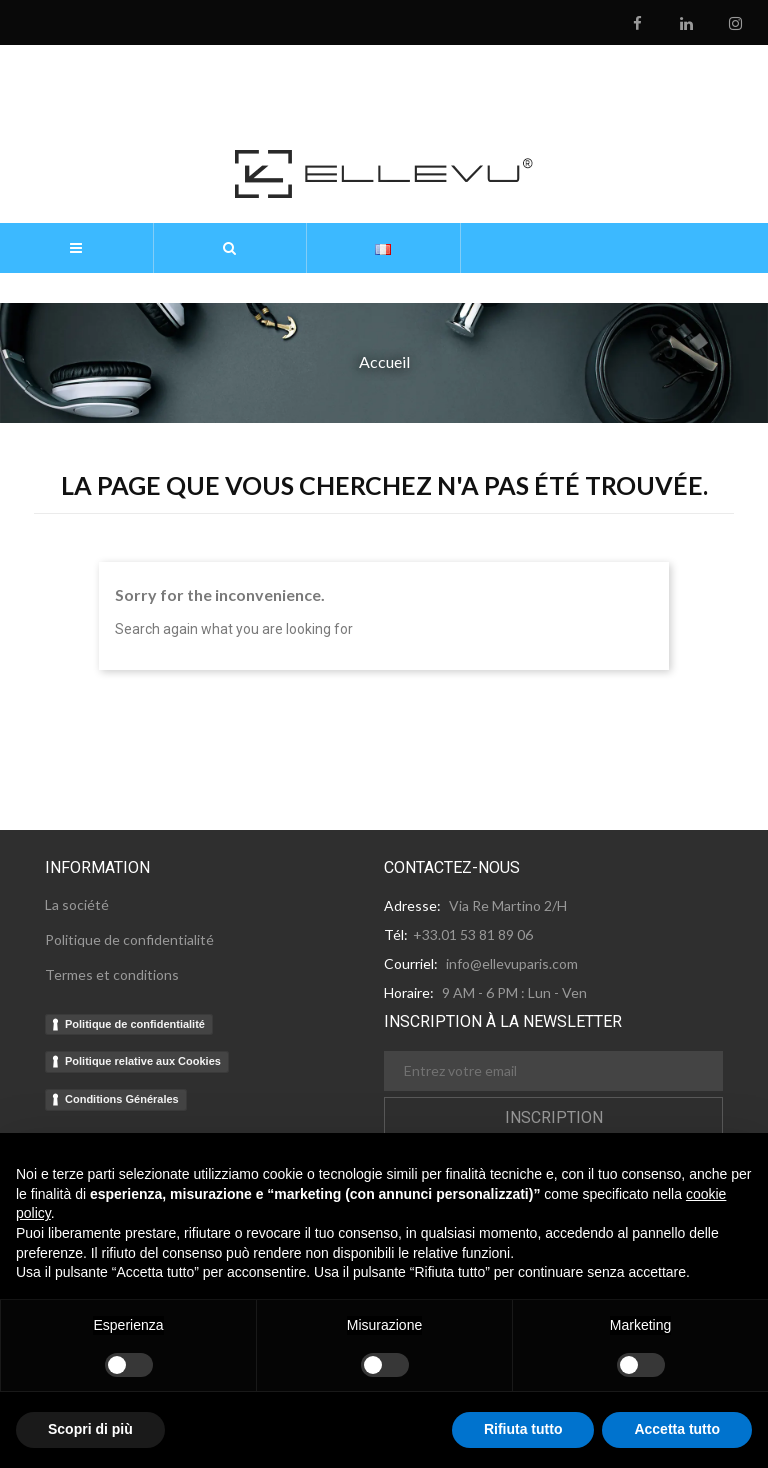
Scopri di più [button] (90, 1429)
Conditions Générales (122, 1099)
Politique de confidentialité (135, 1024)
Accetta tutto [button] (677, 1429)
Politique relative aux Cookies (143, 1061)
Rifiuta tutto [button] (523, 1429)
